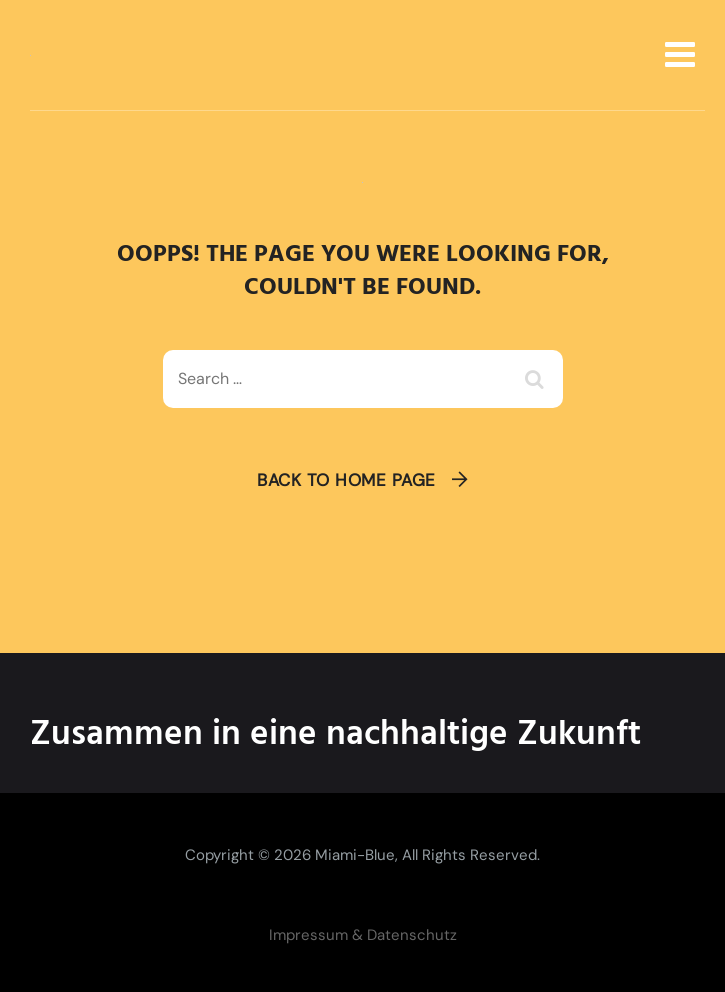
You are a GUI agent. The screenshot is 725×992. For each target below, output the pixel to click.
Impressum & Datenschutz (363, 935)
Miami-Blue (355, 855)
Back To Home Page (346, 480)
